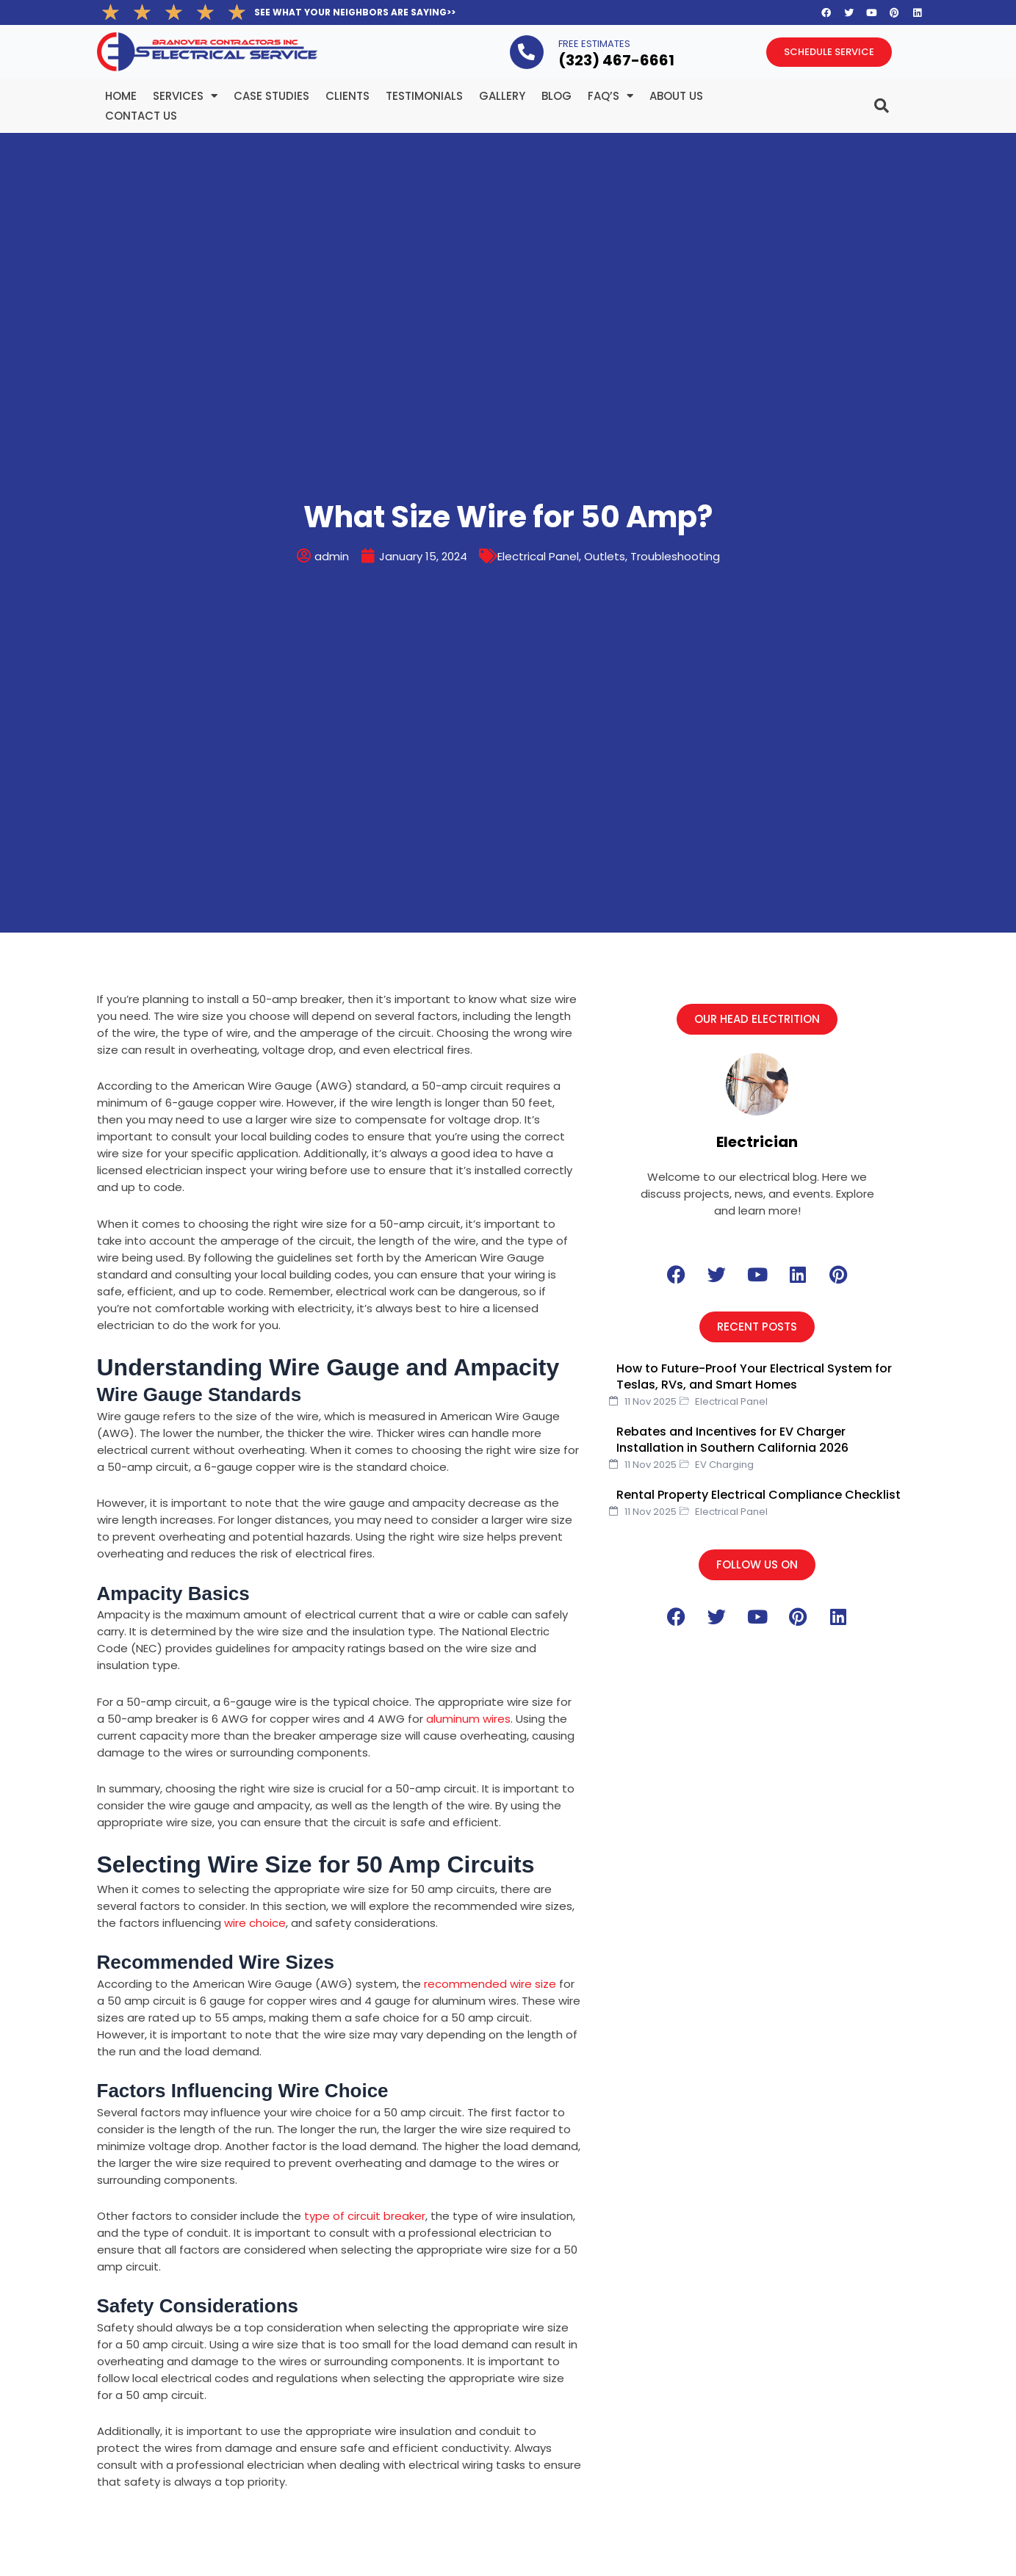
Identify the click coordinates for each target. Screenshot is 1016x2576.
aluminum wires (468, 1718)
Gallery (502, 96)
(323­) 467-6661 (616, 60)
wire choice (255, 1923)
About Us (676, 96)
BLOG (556, 96)
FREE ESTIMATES (594, 44)
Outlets (604, 556)
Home (121, 96)
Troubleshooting (675, 556)
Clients (347, 96)
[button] (757, 1019)
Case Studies (271, 96)
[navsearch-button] (852, 99)
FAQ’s (610, 96)
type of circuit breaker (364, 2216)
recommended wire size (490, 1983)
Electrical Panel (538, 556)
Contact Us (141, 115)
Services (185, 96)
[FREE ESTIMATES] (527, 52)
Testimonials (424, 96)
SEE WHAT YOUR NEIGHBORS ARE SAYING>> (354, 12)
